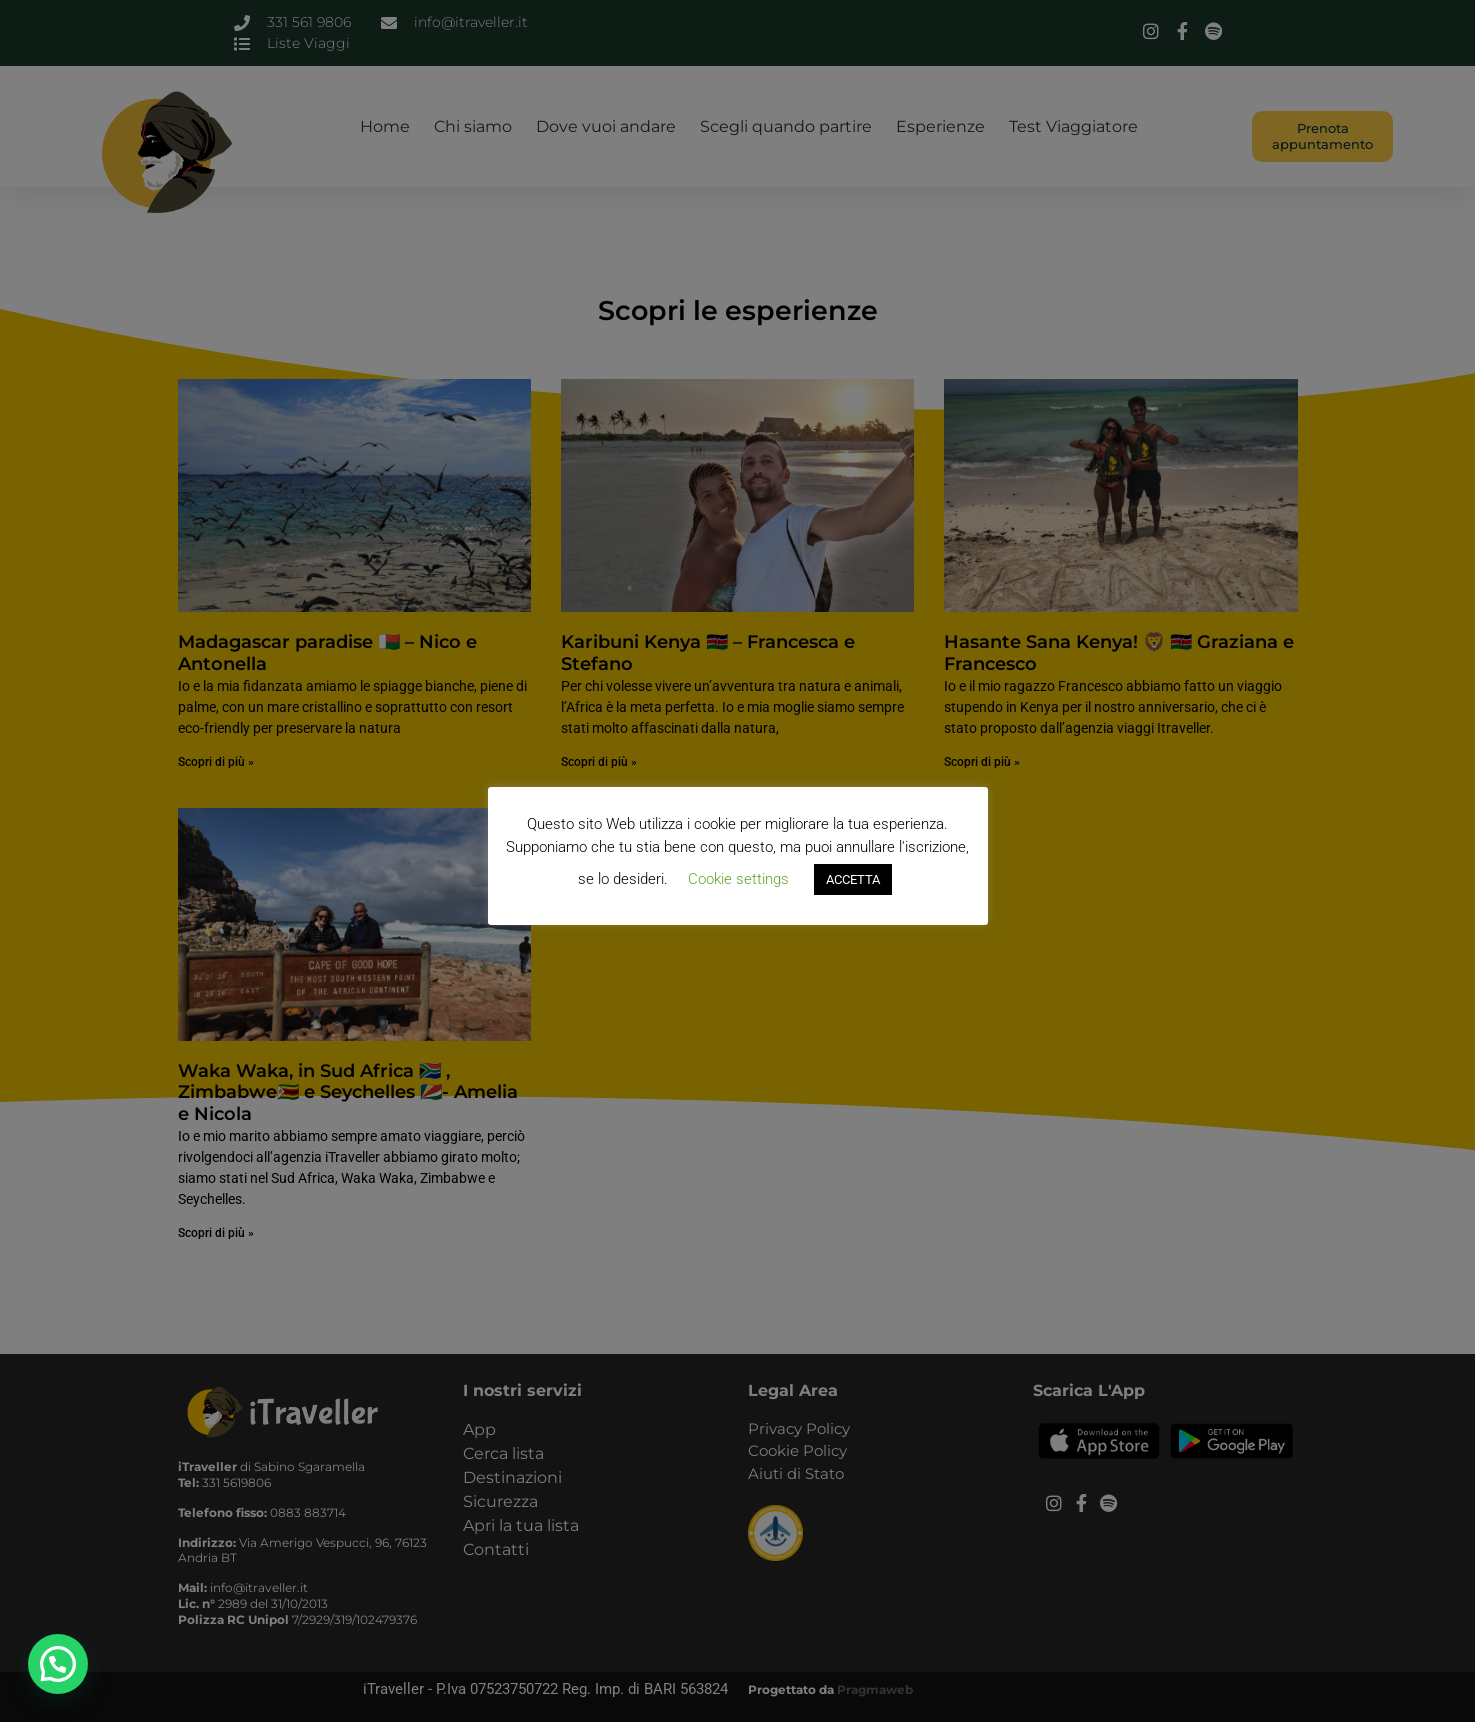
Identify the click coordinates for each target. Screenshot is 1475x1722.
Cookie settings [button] (738, 879)
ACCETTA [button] (853, 879)
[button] (58, 1664)
